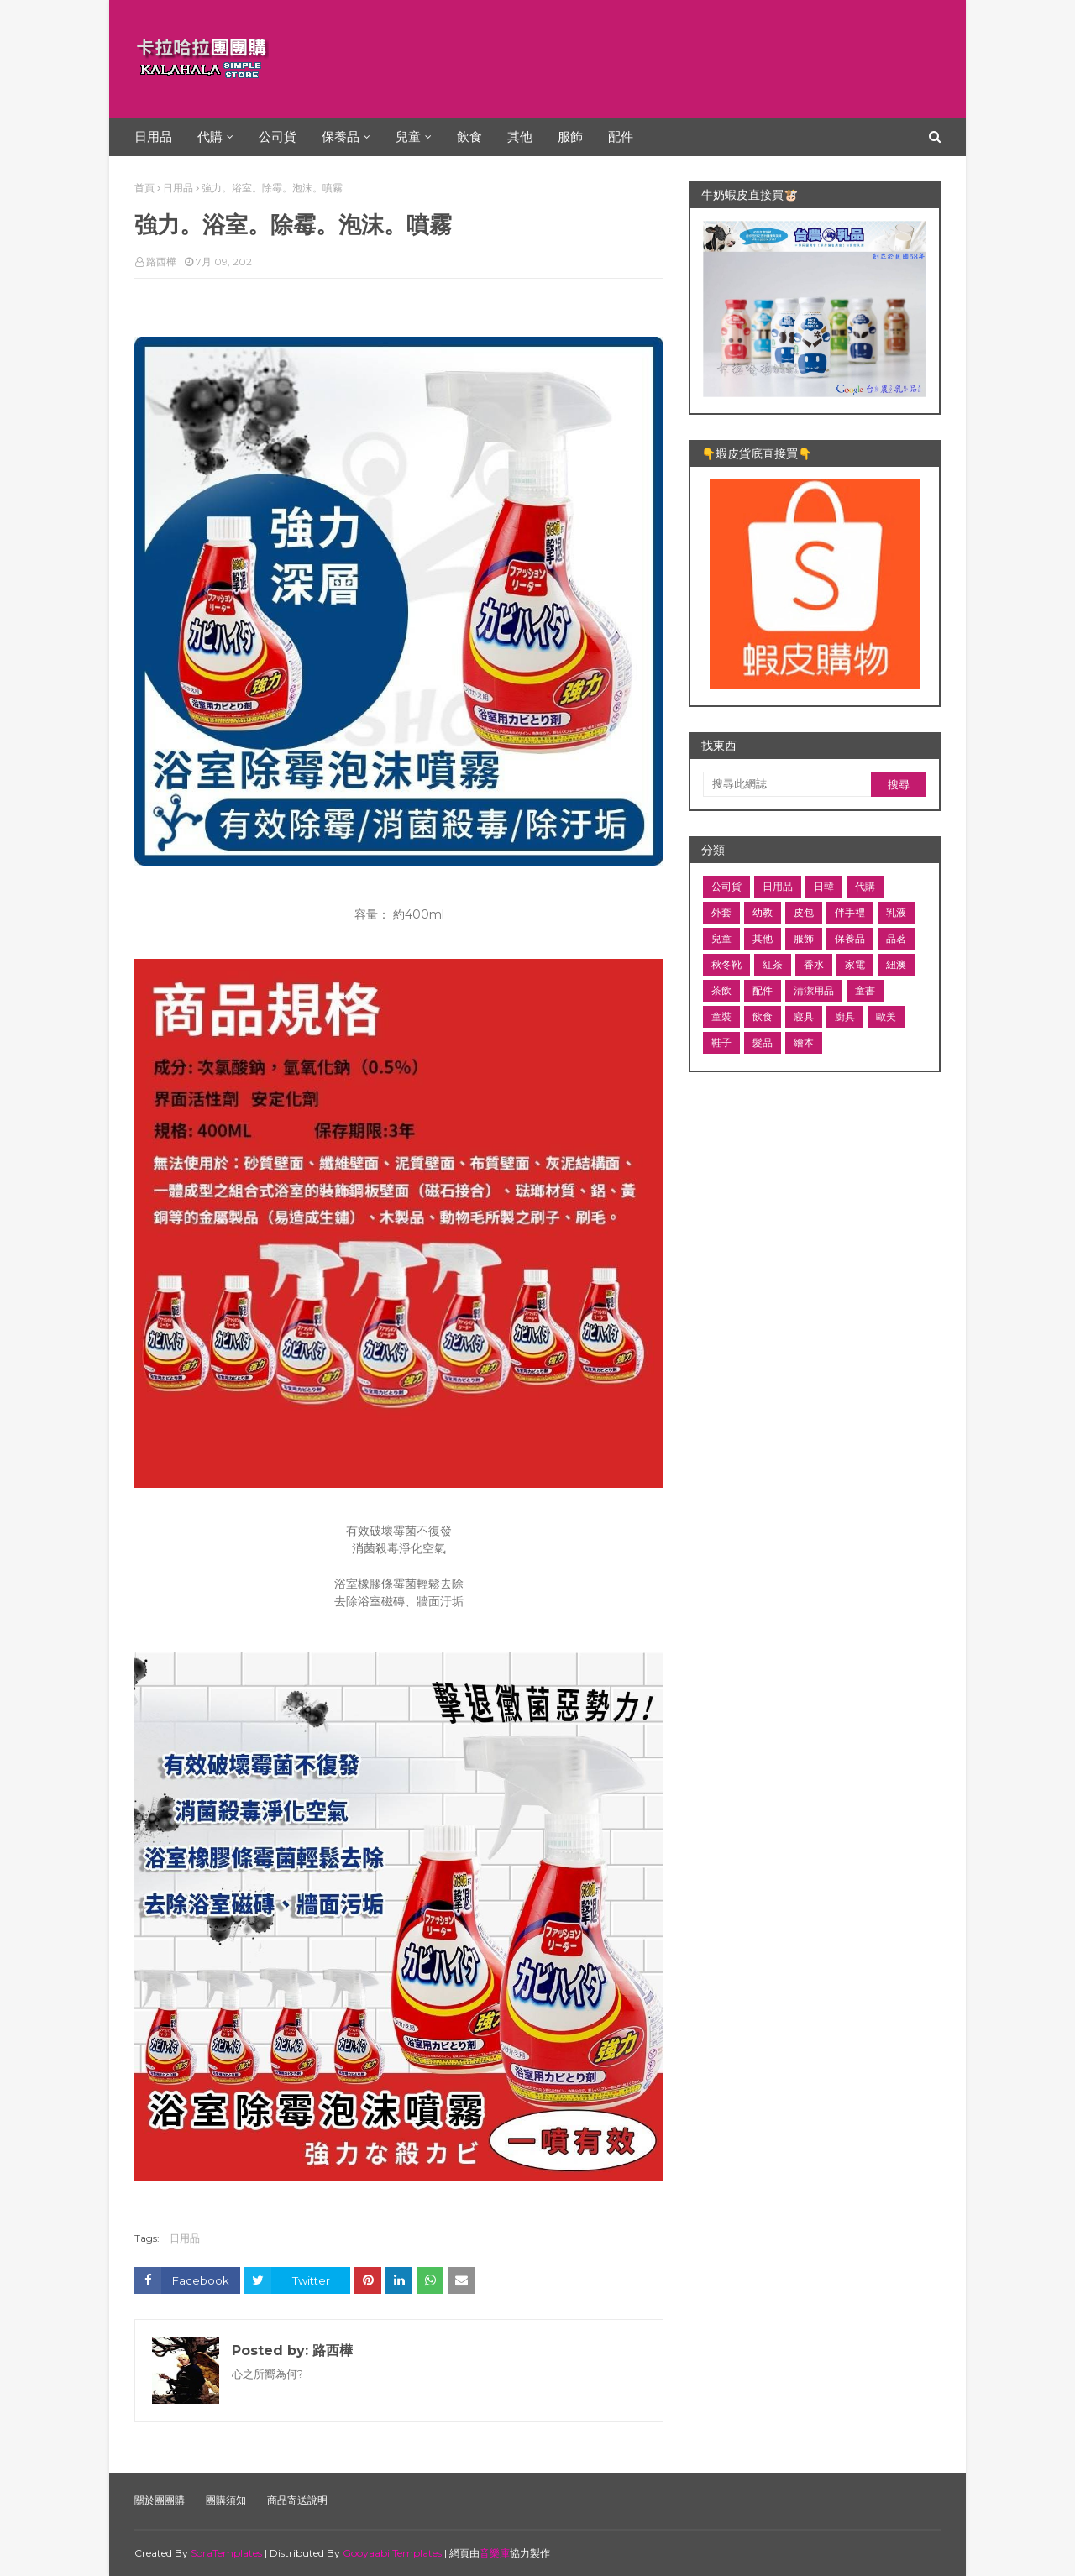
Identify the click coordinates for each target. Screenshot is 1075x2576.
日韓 (824, 886)
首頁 (144, 187)
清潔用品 (814, 990)
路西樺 (161, 261)
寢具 (804, 1016)
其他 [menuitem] (519, 136)
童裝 (721, 1016)
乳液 (896, 912)
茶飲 (721, 990)
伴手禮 (850, 912)
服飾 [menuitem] (570, 136)
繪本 (804, 1042)
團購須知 (226, 2500)
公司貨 (726, 886)
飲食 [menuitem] (469, 136)
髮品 (762, 1042)
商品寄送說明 (297, 2500)
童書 (865, 990)
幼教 (762, 912)
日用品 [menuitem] (153, 136)
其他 (762, 938)
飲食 (762, 1016)
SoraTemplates (226, 2553)
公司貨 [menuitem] (277, 136)
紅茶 (773, 964)
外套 (721, 912)
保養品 (850, 938)
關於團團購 (159, 2500)
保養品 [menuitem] (340, 136)
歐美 (886, 1016)
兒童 (721, 938)
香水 (814, 964)
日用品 (178, 187)
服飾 (804, 938)
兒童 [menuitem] (408, 136)
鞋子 (721, 1042)
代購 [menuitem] (210, 136)
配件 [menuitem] (620, 136)
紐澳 (896, 964)
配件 (762, 990)
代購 (865, 886)
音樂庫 (495, 2553)
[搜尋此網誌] (787, 784)
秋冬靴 (726, 964)
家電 (855, 964)
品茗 (896, 938)
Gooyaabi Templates (392, 2553)
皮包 (804, 912)
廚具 (845, 1016)
